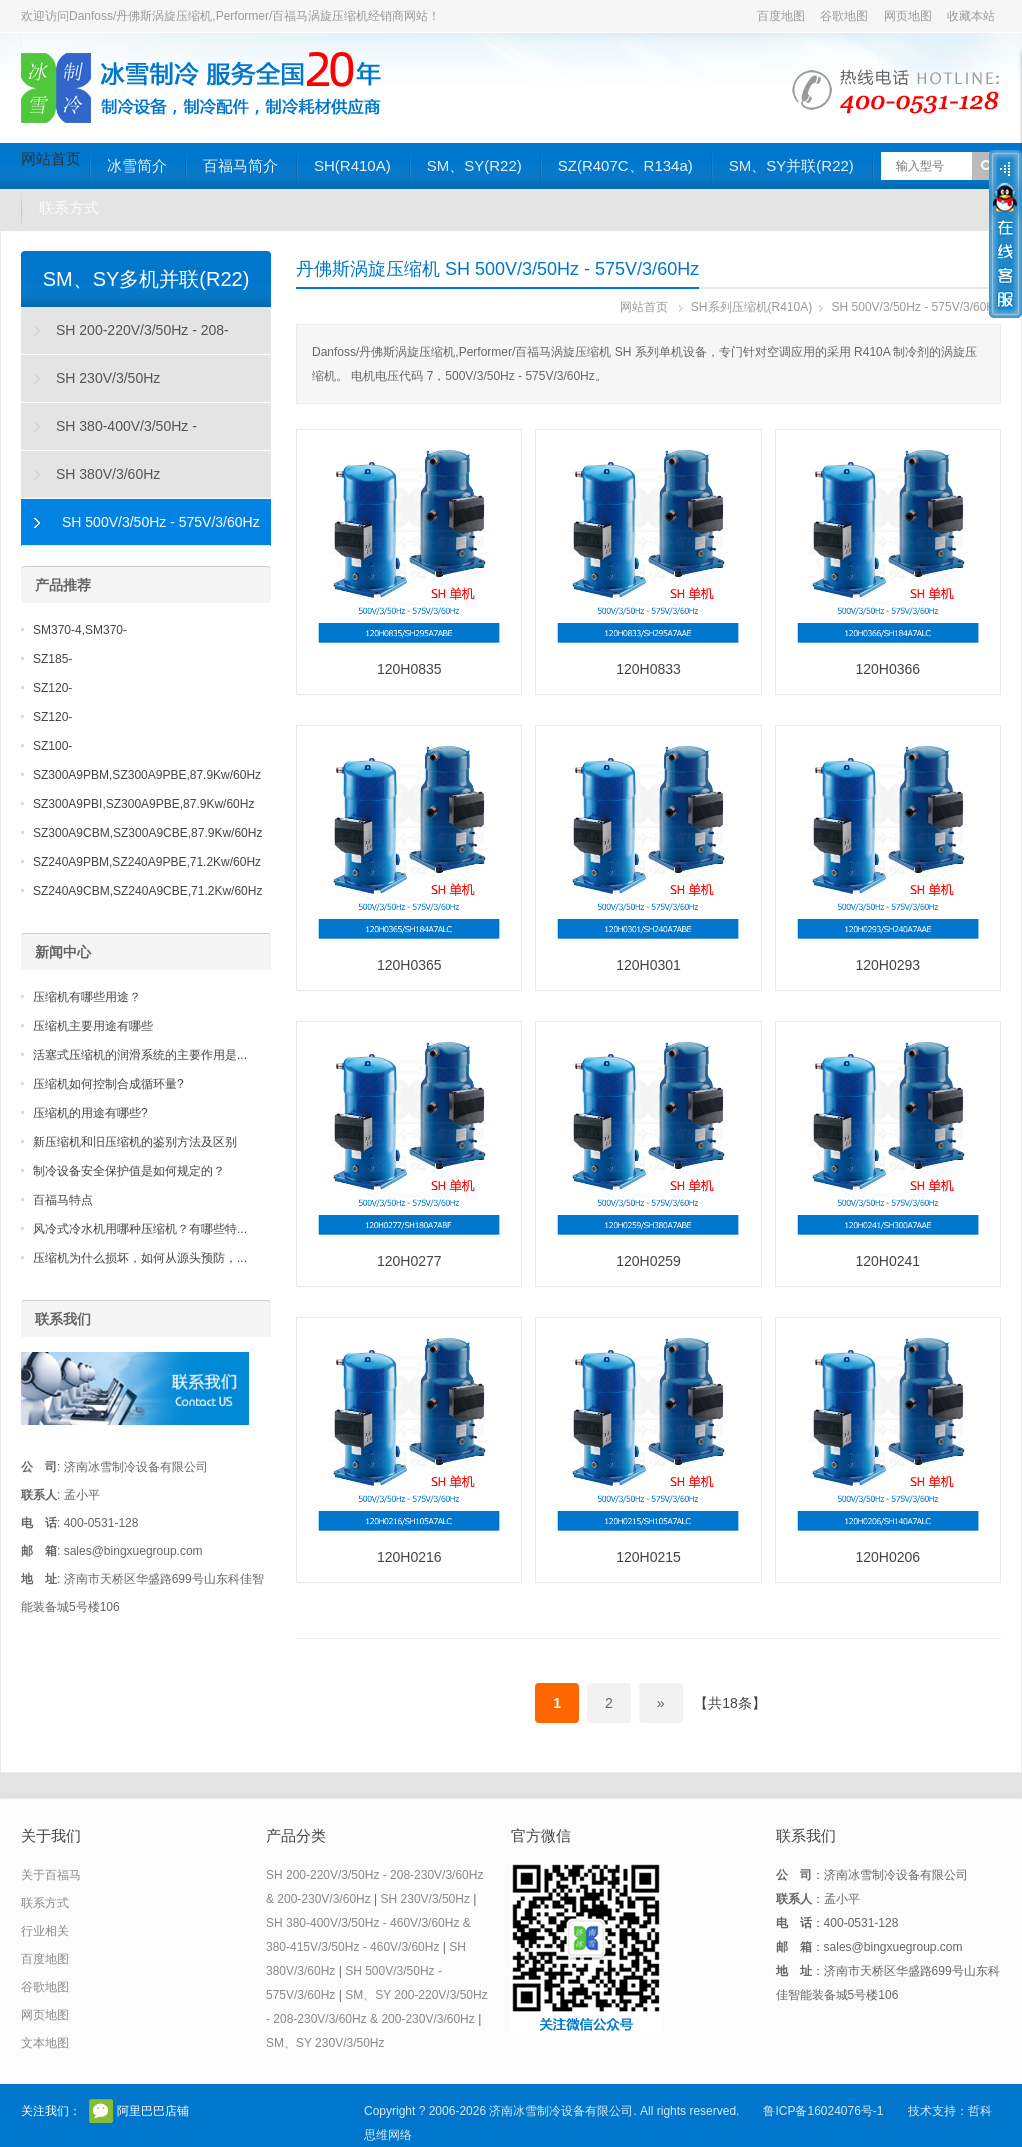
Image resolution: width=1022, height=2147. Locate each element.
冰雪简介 (137, 165)
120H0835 (409, 669)
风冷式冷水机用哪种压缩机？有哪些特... (140, 1229)
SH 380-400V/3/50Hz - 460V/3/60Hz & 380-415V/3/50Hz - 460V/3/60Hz (130, 434)
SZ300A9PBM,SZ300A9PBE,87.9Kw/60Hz (147, 775)
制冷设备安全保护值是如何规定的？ (129, 1171)
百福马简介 (240, 165)
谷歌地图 (844, 16)
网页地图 (908, 16)
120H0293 (887, 965)
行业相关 (45, 1931)
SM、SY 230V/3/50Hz (325, 2043)
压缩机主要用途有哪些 (93, 1026)
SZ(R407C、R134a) (625, 165)
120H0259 (648, 1261)
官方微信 (101, 2111)
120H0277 (409, 1261)
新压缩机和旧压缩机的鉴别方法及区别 (135, 1142)
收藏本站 (971, 16)
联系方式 (69, 207)
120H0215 (648, 1557)
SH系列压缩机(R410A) (751, 307)
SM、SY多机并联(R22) (146, 279)
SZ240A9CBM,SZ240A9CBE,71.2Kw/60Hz (147, 891)
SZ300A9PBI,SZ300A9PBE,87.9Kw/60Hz (143, 804)
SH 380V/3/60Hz (108, 474)
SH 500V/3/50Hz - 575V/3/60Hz (916, 307)
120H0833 (648, 669)
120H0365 (409, 965)
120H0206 (887, 1557)
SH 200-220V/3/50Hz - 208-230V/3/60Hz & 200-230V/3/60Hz (125, 338)
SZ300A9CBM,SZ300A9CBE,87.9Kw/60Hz (147, 833)
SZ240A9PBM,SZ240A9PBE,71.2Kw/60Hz (147, 862)
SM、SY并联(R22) (791, 165)
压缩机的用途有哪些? (90, 1113)
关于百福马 (51, 1875)
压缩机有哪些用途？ (87, 997)
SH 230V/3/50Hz (108, 378)
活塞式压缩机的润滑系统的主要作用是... (140, 1055)
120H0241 (887, 1261)
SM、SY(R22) (474, 165)
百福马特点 (63, 1200)
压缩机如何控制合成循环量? (108, 1084)
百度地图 (781, 16)
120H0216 (409, 1557)
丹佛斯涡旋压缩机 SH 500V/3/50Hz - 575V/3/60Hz (497, 269)
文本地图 (45, 2043)
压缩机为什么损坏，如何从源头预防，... (140, 1258)
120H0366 (887, 669)
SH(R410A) (352, 165)
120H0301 (648, 965)
